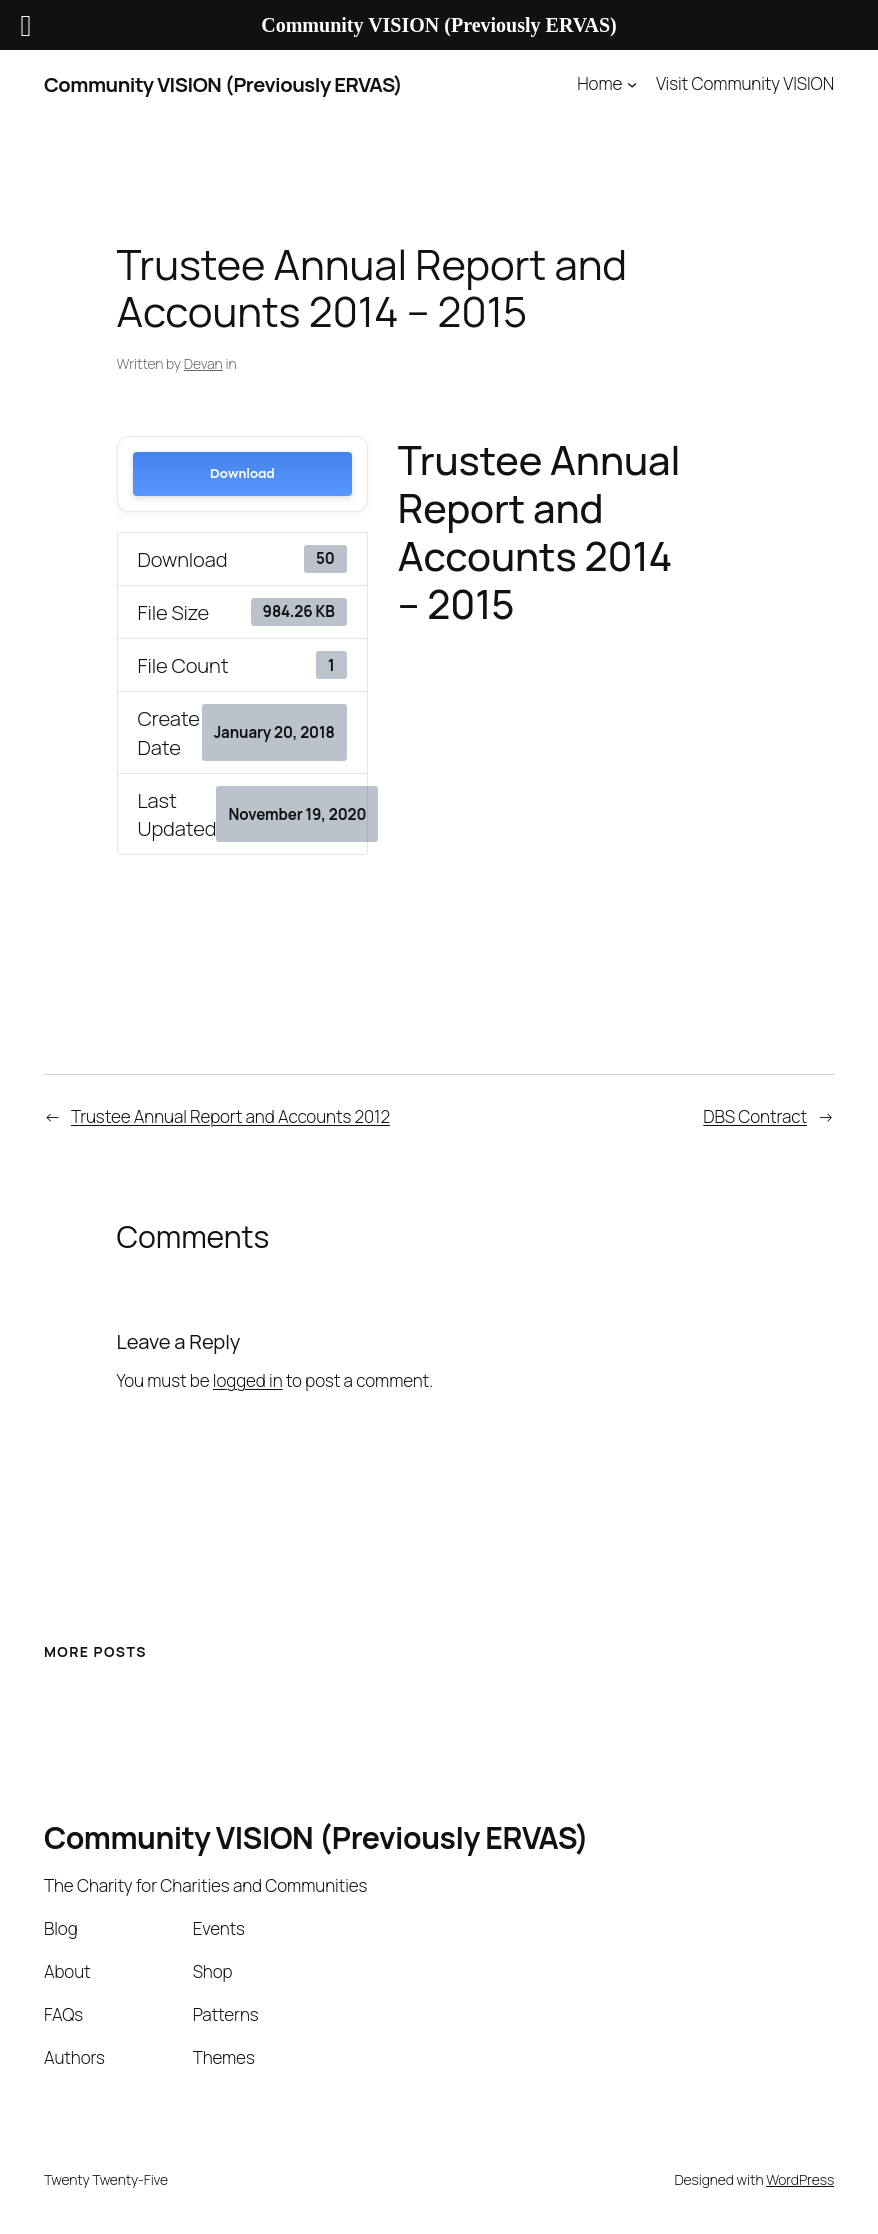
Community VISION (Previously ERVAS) (223, 84)
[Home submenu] (632, 84)
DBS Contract (755, 1116)
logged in (248, 1380)
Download (242, 473)
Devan (203, 363)
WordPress (800, 2179)
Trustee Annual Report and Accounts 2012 (230, 1116)
